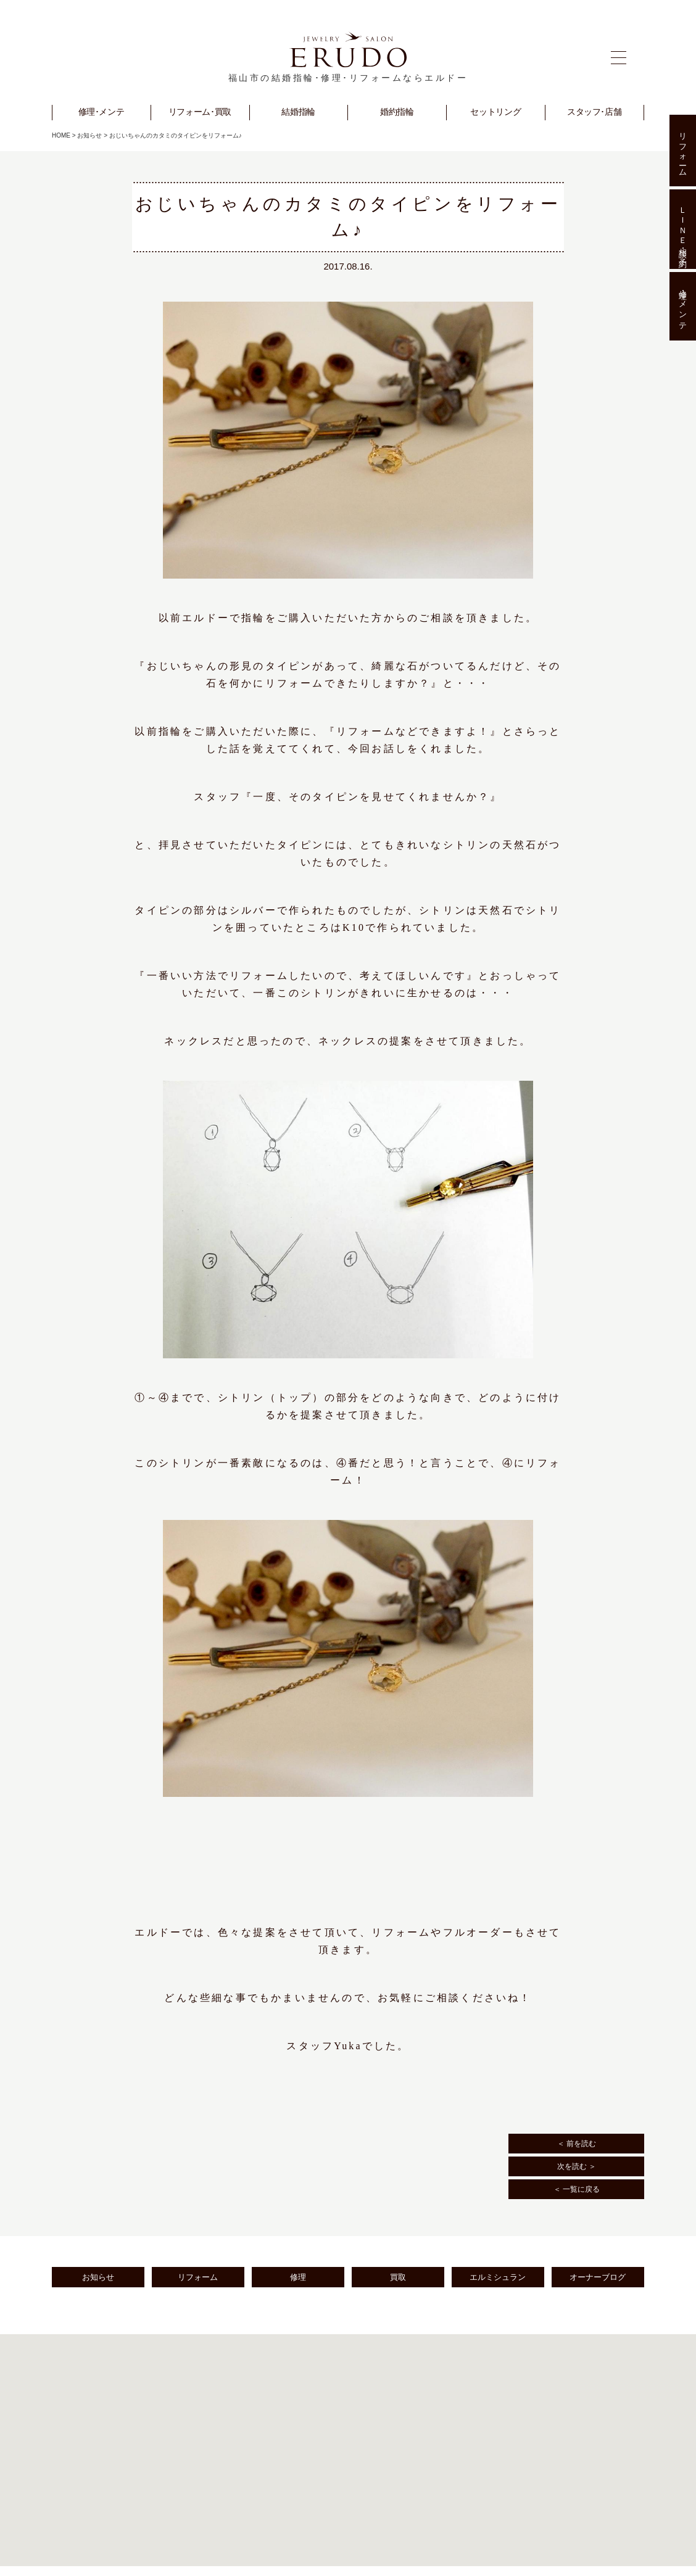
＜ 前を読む (576, 2143)
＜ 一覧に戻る (576, 2189)
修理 (298, 2277)
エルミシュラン (498, 2277)
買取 (398, 2277)
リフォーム (198, 2277)
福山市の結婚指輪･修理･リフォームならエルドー (348, 78)
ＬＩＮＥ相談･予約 (682, 229)
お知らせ (89, 135)
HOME (61, 135)
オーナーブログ (598, 2277)
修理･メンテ (682, 306)
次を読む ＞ (576, 2166)
